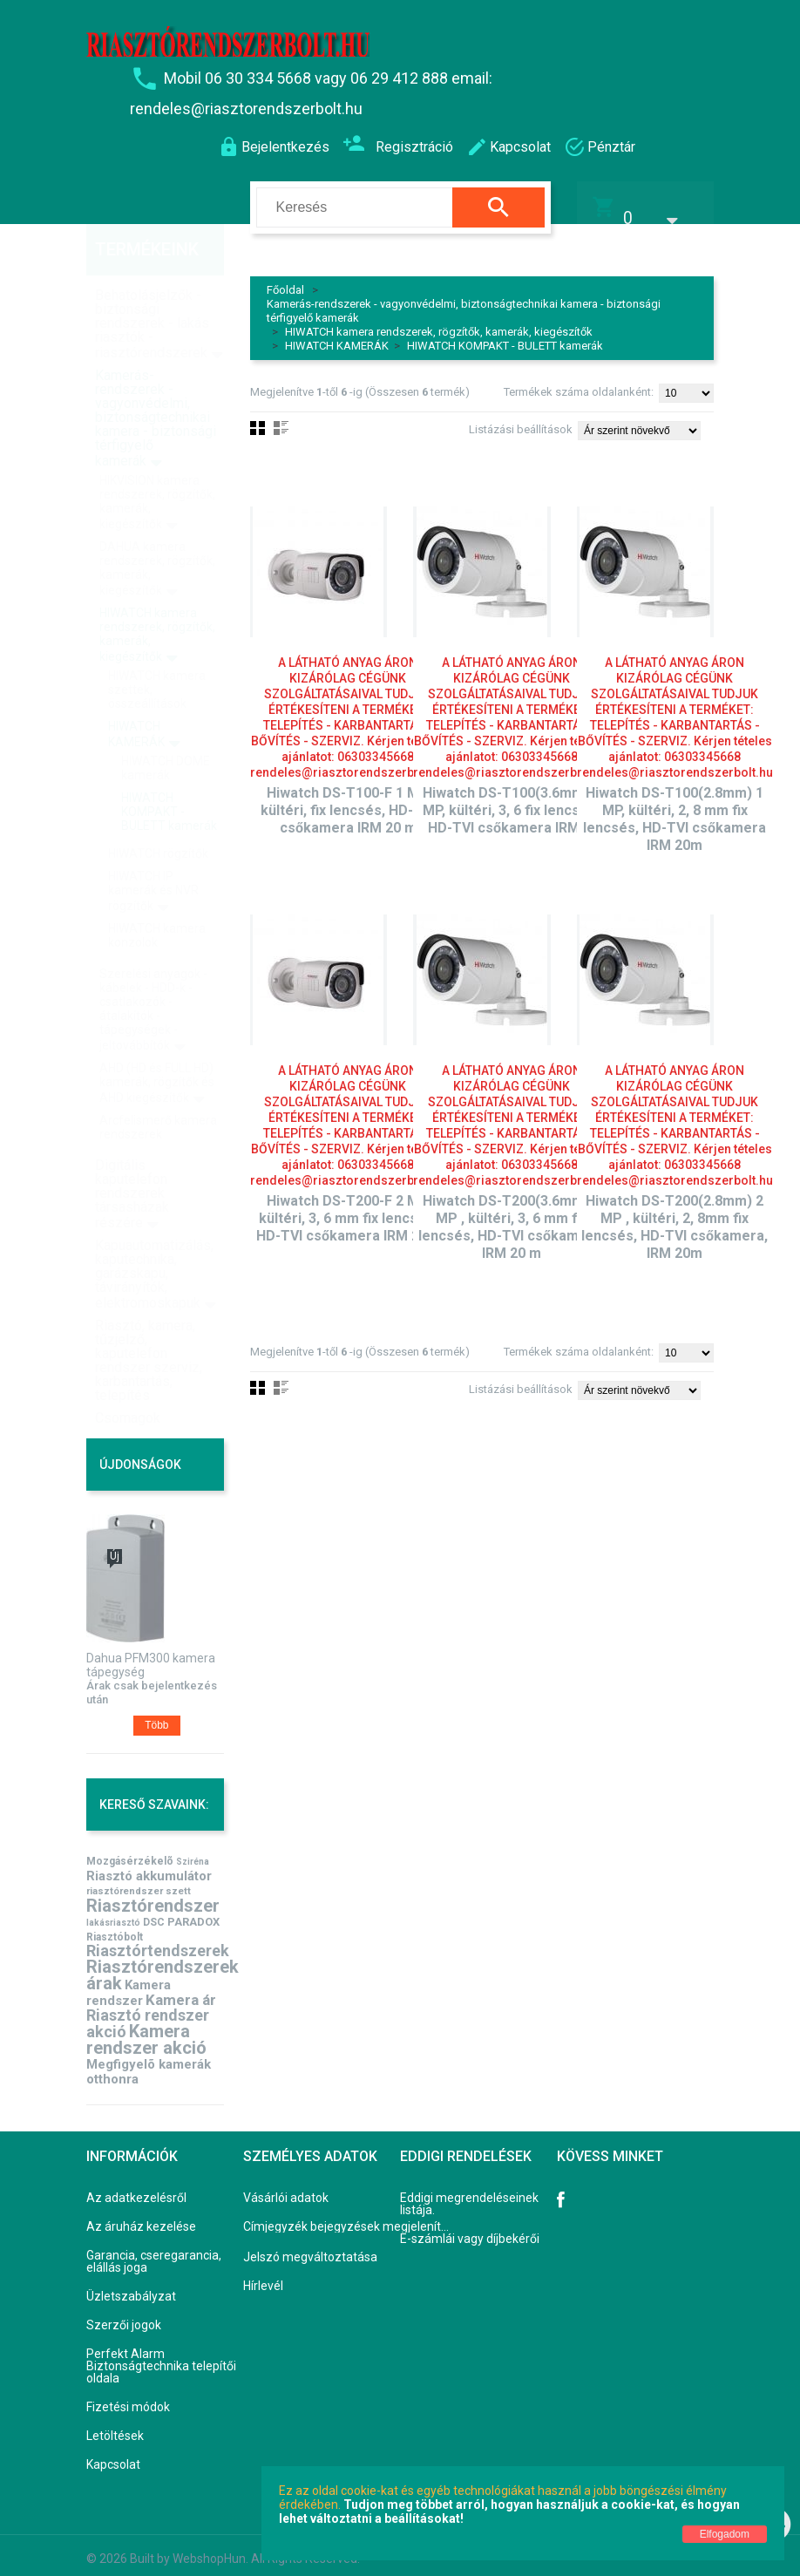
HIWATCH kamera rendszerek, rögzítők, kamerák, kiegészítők (439, 321)
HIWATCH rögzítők (158, 819)
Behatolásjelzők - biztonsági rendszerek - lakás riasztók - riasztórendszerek (152, 289)
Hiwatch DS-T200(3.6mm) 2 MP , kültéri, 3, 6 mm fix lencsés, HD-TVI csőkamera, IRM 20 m (511, 1216)
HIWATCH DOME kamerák (165, 733)
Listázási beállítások (521, 418)
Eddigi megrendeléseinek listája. (469, 2193)
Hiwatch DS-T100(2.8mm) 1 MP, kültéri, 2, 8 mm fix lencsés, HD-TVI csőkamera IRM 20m (674, 808)
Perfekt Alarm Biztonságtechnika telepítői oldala (161, 2355)
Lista (281, 1377)
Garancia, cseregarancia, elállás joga (153, 2251)
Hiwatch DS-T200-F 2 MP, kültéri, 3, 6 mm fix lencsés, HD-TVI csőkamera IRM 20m (347, 1208)
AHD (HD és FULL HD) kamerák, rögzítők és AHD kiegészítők (156, 1048)
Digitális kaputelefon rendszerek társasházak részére (132, 1159)
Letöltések (115, 2425)
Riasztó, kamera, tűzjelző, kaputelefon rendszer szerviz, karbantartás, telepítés (148, 1325)
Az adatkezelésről (136, 2187)
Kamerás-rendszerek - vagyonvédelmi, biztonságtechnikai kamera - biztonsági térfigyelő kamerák (155, 383)
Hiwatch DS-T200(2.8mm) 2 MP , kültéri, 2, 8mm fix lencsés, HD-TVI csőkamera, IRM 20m (674, 1216)
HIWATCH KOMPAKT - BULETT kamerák (505, 335)
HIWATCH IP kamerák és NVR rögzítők (153, 856)
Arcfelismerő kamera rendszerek (158, 1092)
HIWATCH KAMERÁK (337, 335)
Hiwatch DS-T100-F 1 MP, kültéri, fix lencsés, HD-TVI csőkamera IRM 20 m (348, 800)
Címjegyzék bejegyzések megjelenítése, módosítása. (349, 2216)
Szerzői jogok (123, 2314)
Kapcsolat (113, 2454)
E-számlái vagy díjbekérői (469, 2228)
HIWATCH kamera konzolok (157, 900)
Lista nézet (281, 418)
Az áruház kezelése (141, 2216)
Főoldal (285, 279)
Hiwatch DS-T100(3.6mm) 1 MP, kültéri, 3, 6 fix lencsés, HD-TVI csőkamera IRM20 (511, 800)
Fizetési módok (128, 2396)
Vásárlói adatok (286, 2187)
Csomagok (127, 1383)
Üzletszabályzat (131, 2286)
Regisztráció (397, 145)
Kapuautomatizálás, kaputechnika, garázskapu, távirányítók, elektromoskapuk (154, 1239)
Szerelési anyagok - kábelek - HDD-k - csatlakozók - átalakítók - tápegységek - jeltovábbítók (153, 974)
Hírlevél (263, 2275)
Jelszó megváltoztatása (310, 2246)
